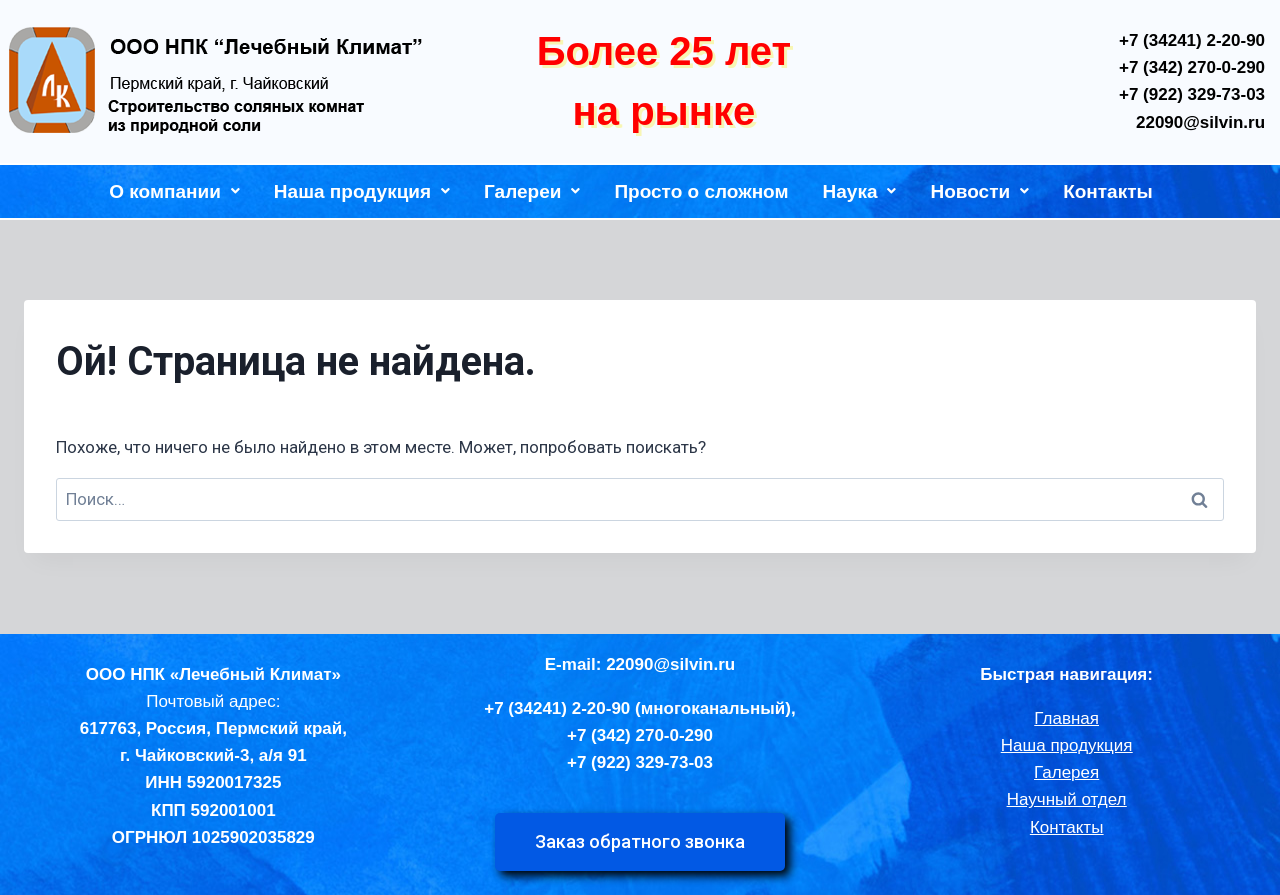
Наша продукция (362, 191)
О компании (174, 191)
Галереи (532, 191)
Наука (860, 191)
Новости (979, 191)
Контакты (1108, 191)
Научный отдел (1067, 799)
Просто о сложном (701, 191)
